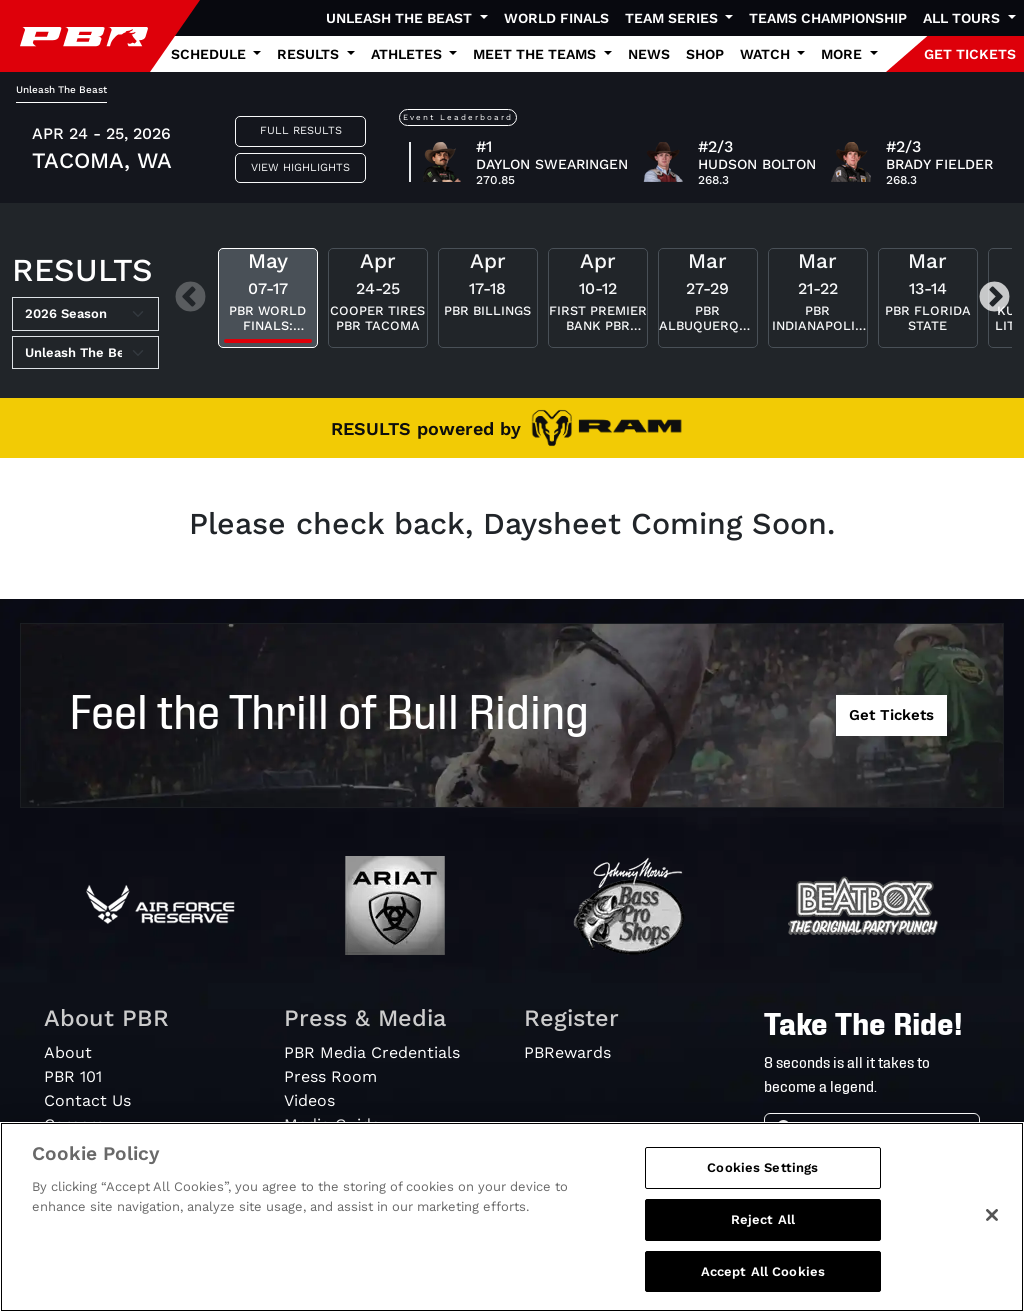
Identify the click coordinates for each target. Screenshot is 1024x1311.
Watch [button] (767, 54)
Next (994, 298)
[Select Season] (85, 314)
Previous (190, 298)
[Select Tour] (85, 353)
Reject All (763, 1229)
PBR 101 (73, 1076)
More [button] (843, 54)
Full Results (301, 130)
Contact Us (87, 1100)
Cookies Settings (762, 1178)
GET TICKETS (970, 54)
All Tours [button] (963, 18)
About (68, 1052)
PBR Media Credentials (372, 1052)
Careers (74, 1124)
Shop (705, 54)
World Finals (556, 18)
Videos (309, 1100)
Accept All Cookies (763, 1281)
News (649, 54)
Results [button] (310, 54)
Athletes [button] (408, 54)
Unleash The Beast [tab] (61, 89)
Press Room (330, 1076)
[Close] (992, 1226)
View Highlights (300, 167)
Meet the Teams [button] (536, 54)
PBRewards (567, 1052)
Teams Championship (828, 18)
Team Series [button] (673, 18)
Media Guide (332, 1124)
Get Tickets (891, 715)
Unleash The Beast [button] (401, 18)
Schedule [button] (210, 54)
